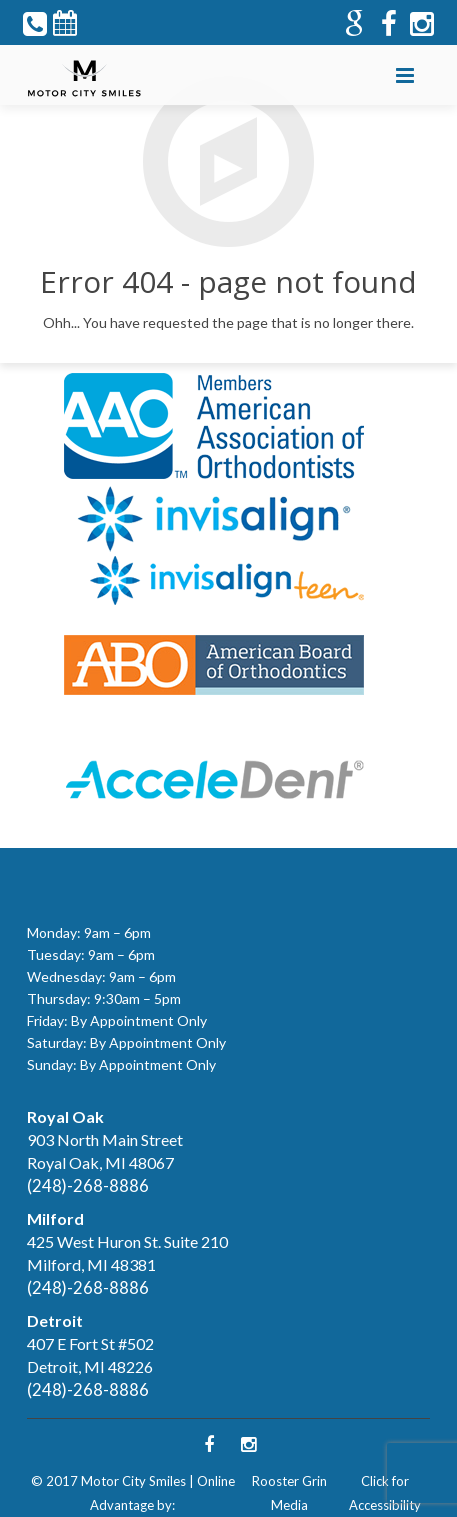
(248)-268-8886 (88, 1185)
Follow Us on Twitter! (128, 89)
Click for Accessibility (385, 1493)
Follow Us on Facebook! (169, 89)
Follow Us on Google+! (210, 89)
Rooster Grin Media (289, 1493)
